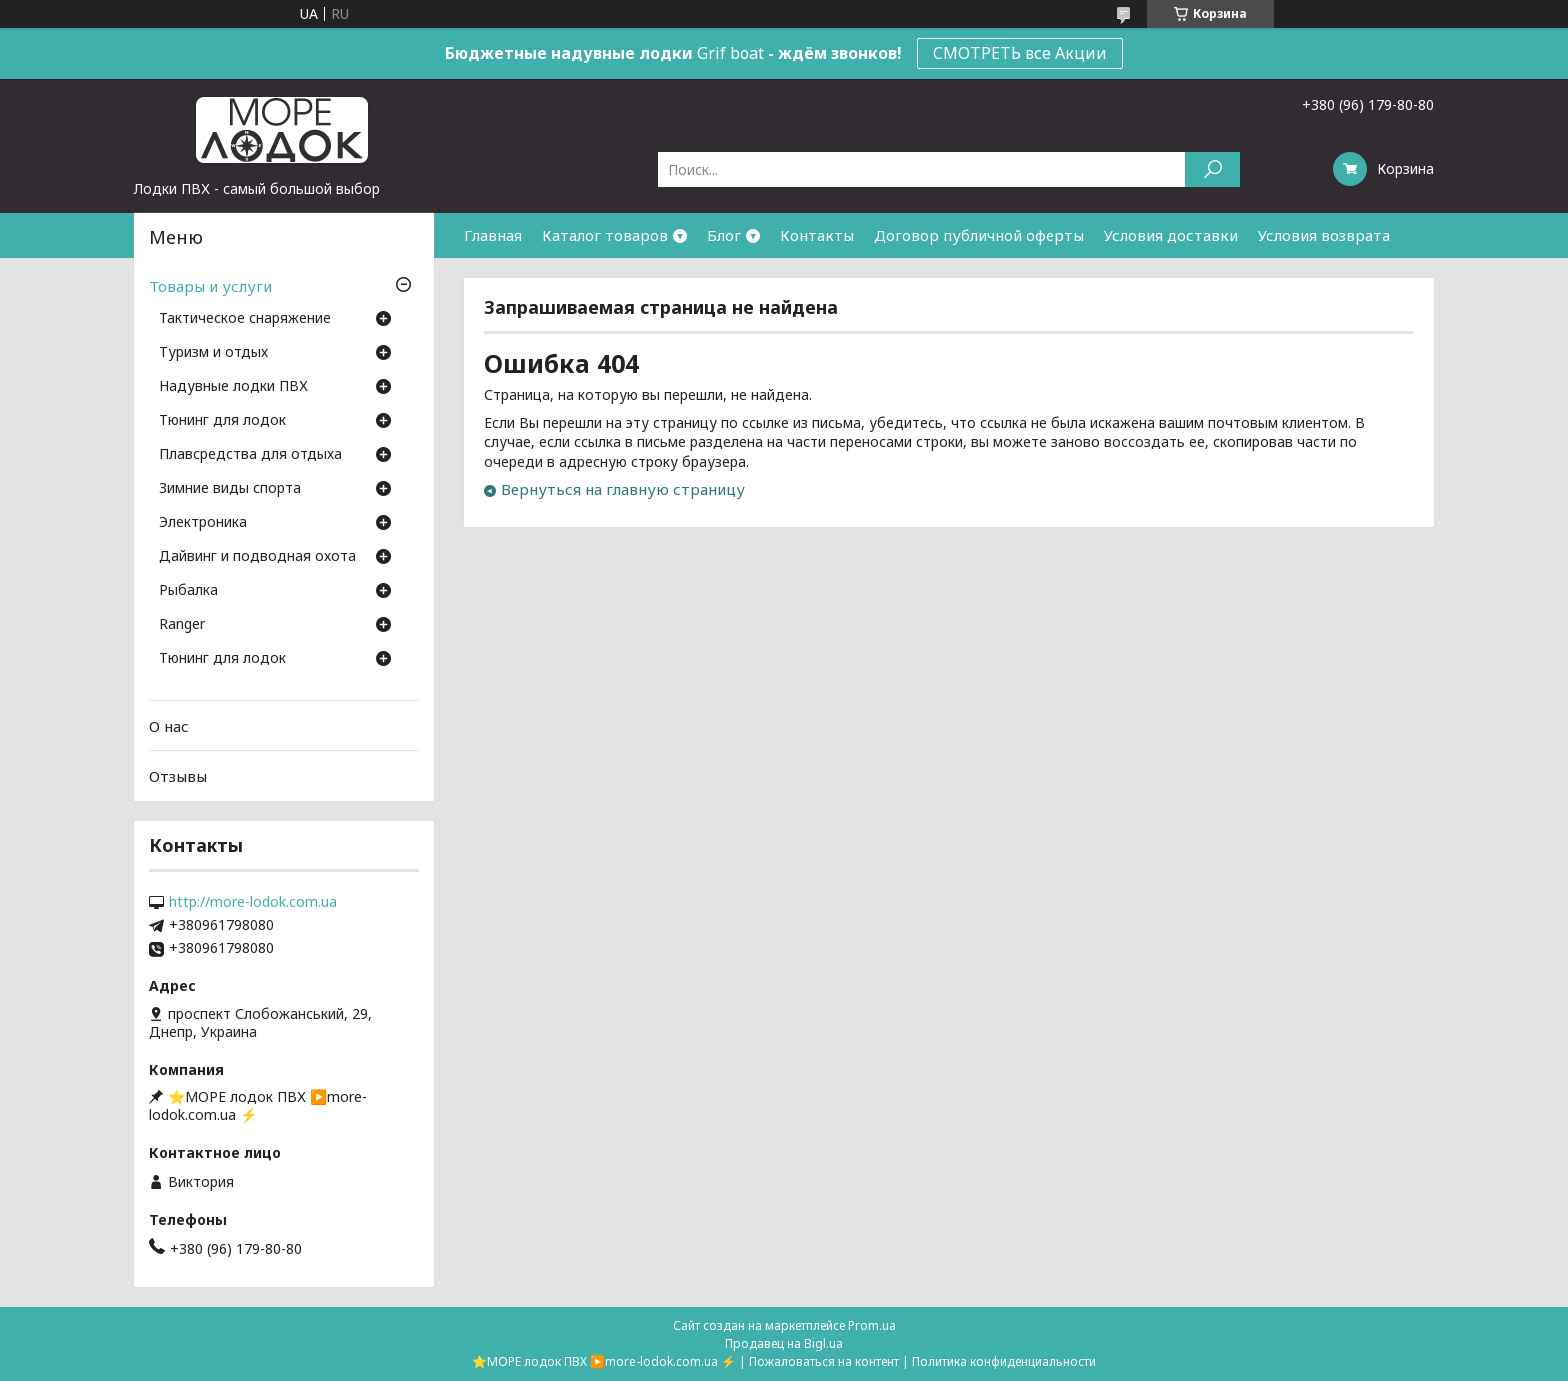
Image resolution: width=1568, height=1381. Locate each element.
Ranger (182, 625)
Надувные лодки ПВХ (233, 387)
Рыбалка (188, 591)
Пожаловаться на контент (824, 1361)
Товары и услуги (210, 286)
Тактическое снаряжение (245, 319)
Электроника (203, 523)
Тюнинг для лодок (222, 421)
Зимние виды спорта (230, 489)
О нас (169, 726)
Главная (493, 235)
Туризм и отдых (213, 353)
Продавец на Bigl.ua (784, 1343)
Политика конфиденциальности (1004, 1361)
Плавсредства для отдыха (250, 455)
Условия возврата (1324, 235)
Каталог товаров (605, 235)
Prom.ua (872, 1325)
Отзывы (178, 776)
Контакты (817, 235)
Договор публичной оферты (979, 235)
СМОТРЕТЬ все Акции (1020, 53)
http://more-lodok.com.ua (253, 902)
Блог (724, 235)
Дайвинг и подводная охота (257, 557)
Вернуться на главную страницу (623, 489)
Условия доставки (1171, 235)
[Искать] (1212, 169)
